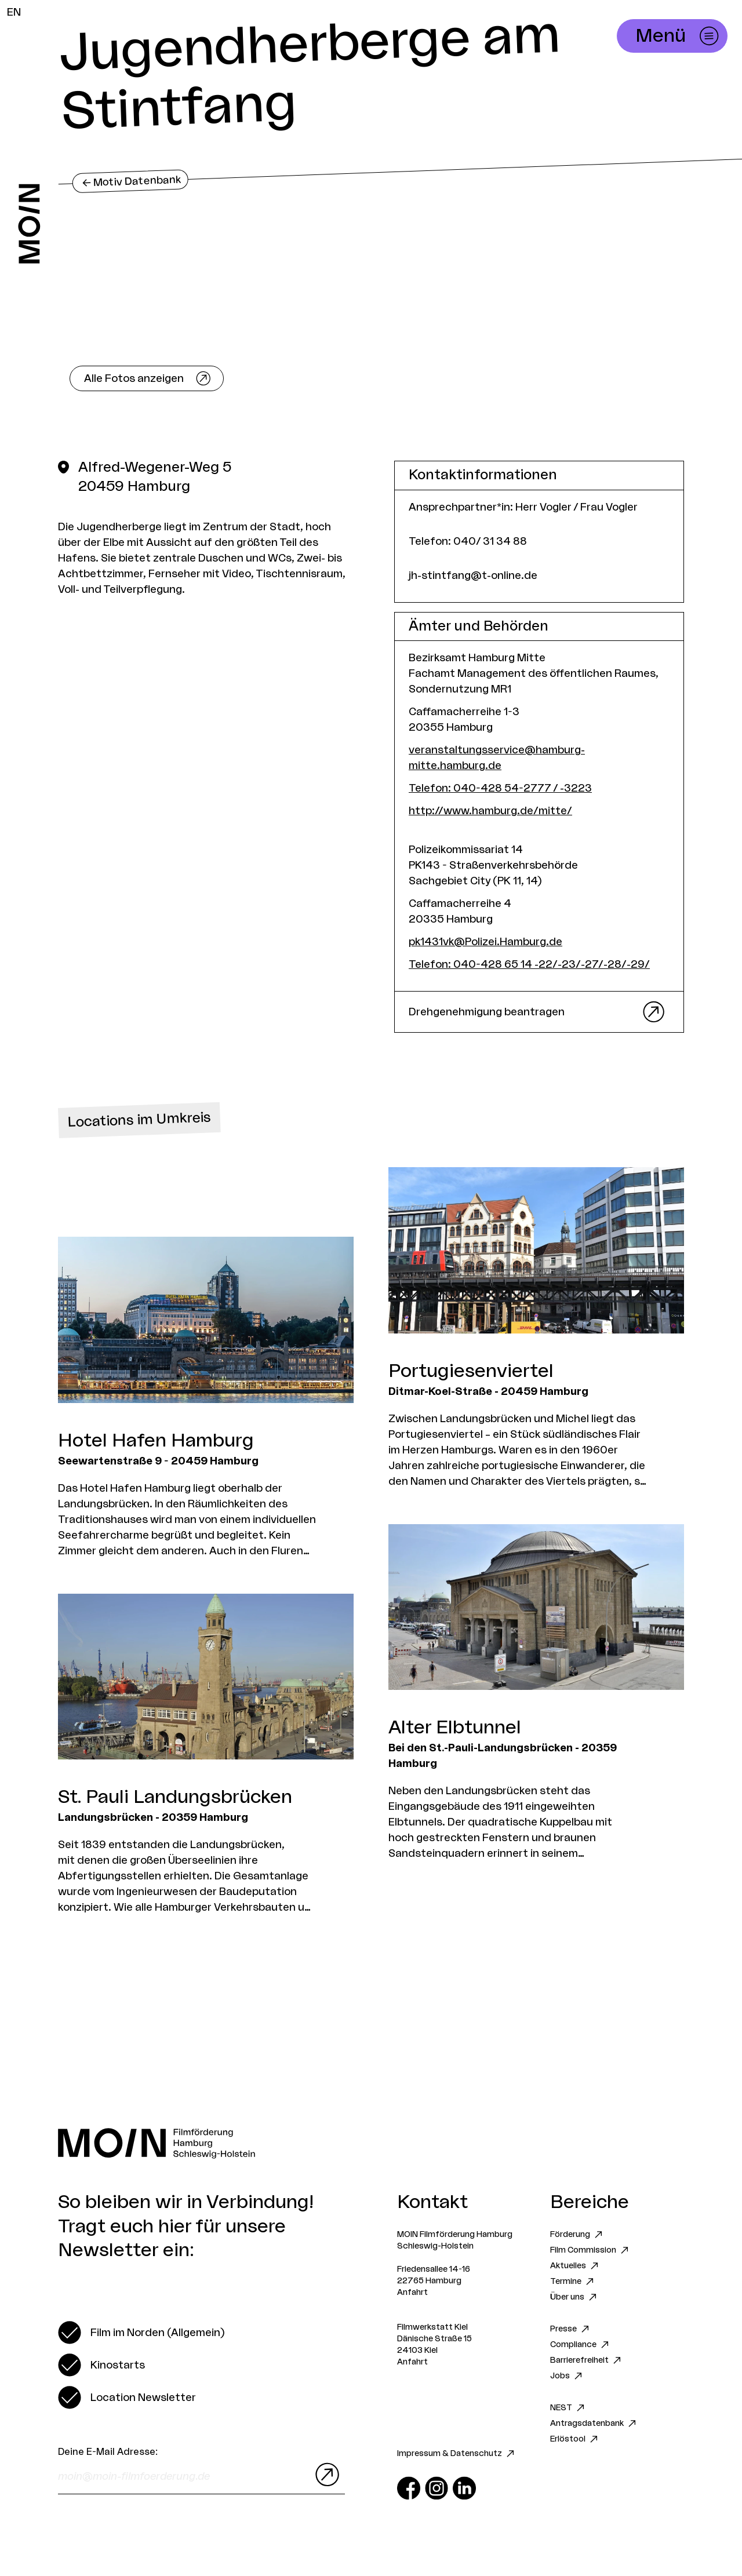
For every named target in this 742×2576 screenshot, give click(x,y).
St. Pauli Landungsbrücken (175, 1797)
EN (14, 12)
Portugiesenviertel (471, 1371)
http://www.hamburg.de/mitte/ (490, 811)
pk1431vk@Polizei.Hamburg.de (485, 942)
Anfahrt (412, 2293)
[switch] (141, 2332)
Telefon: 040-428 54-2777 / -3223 (500, 788)
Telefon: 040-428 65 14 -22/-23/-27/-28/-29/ (529, 964)
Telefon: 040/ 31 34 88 (468, 541)
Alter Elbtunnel (454, 1727)
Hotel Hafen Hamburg (156, 1440)
